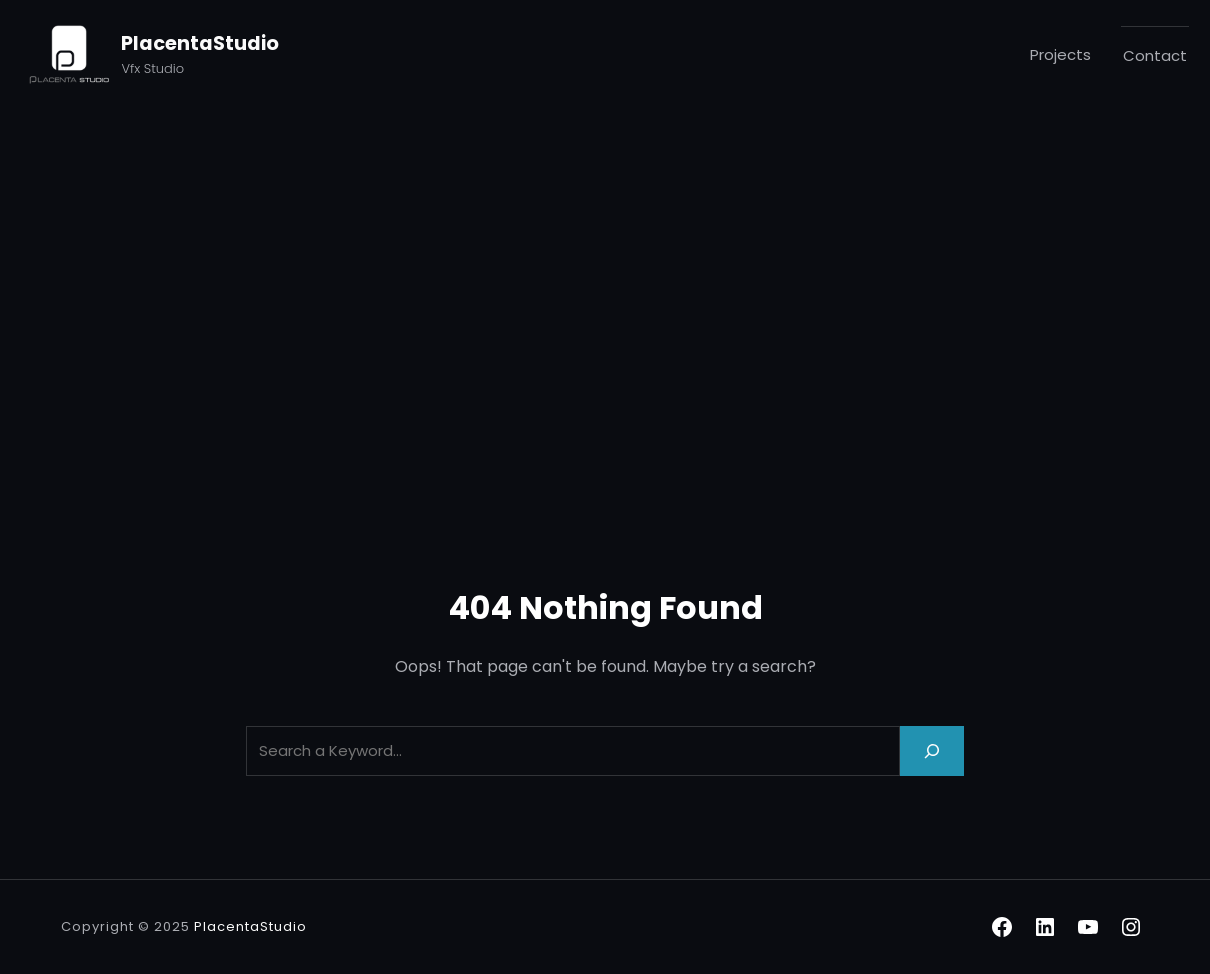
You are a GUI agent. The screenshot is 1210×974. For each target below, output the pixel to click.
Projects (1060, 54)
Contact (1155, 55)
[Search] (932, 750)
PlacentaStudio (200, 43)
